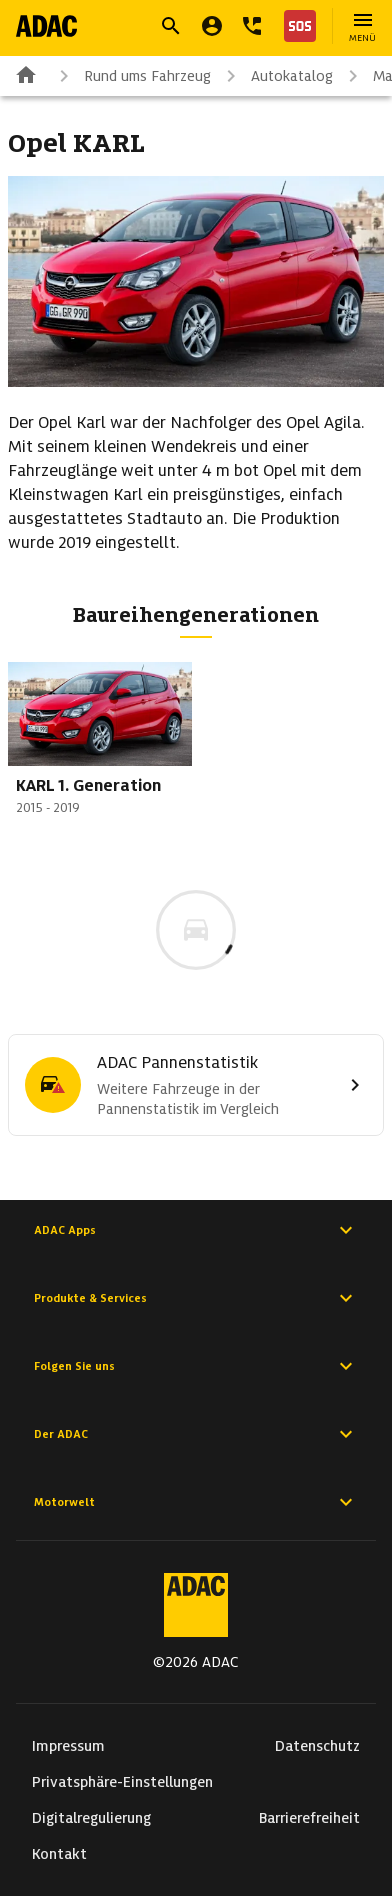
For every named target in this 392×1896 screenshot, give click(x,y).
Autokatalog (276, 76)
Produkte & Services (196, 1298)
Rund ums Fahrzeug (131, 76)
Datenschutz (317, 1746)
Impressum (68, 1746)
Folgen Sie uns (196, 1366)
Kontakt (59, 1854)
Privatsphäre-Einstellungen (122, 1782)
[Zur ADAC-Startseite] (46, 26)
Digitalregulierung (91, 1818)
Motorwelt (196, 1502)
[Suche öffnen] (171, 26)
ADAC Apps (196, 1230)
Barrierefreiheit (309, 1818)
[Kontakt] (252, 26)
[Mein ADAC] (212, 26)
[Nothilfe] (296, 26)
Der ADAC (196, 1434)
